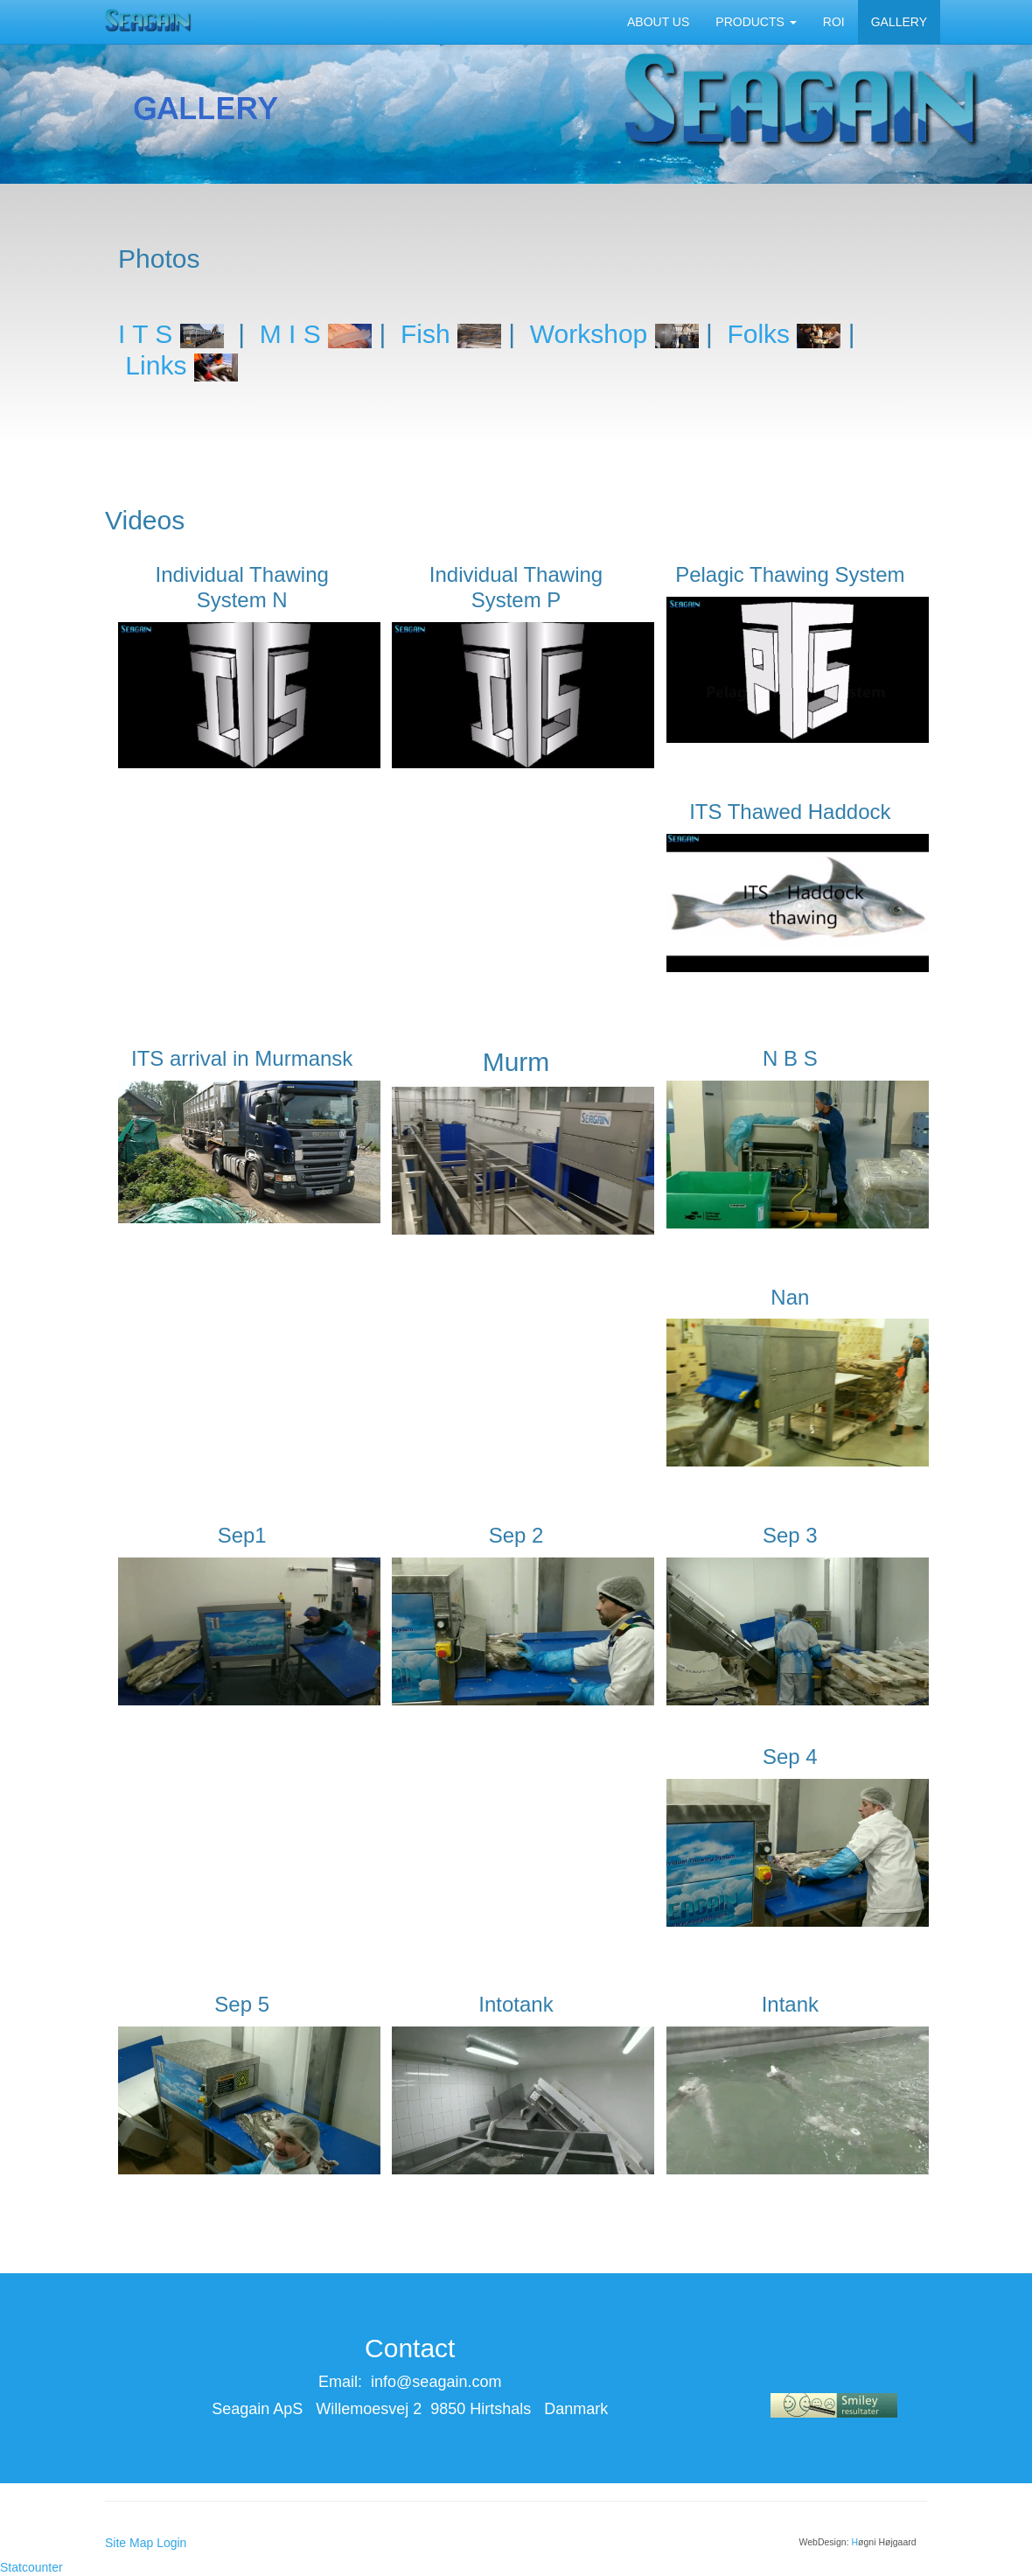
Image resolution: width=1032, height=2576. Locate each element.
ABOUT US (658, 22)
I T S (145, 333)
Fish (425, 333)
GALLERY (899, 22)
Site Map (129, 2543)
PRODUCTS (755, 22)
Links (181, 365)
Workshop (589, 333)
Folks (758, 333)
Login (171, 2543)
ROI (834, 22)
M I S (290, 333)
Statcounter (31, 2567)
